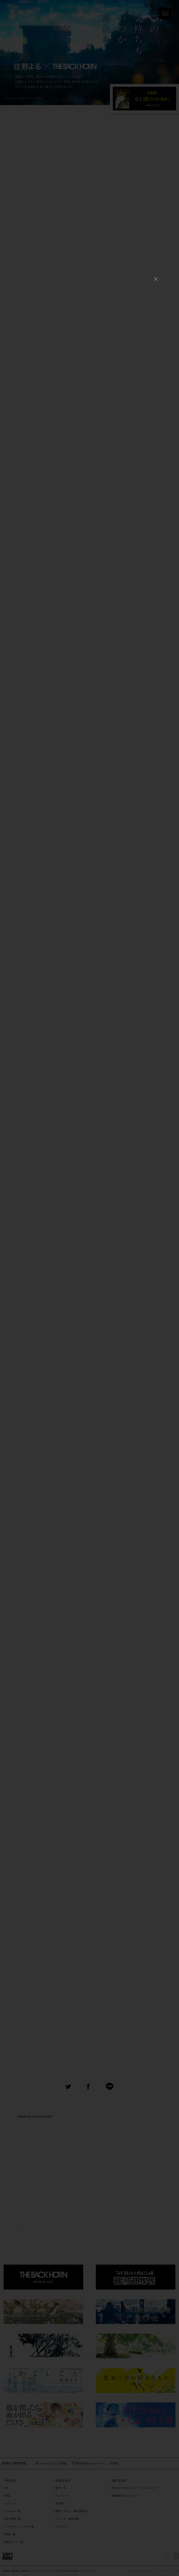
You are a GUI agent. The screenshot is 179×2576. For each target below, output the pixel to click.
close (163, 1240)
